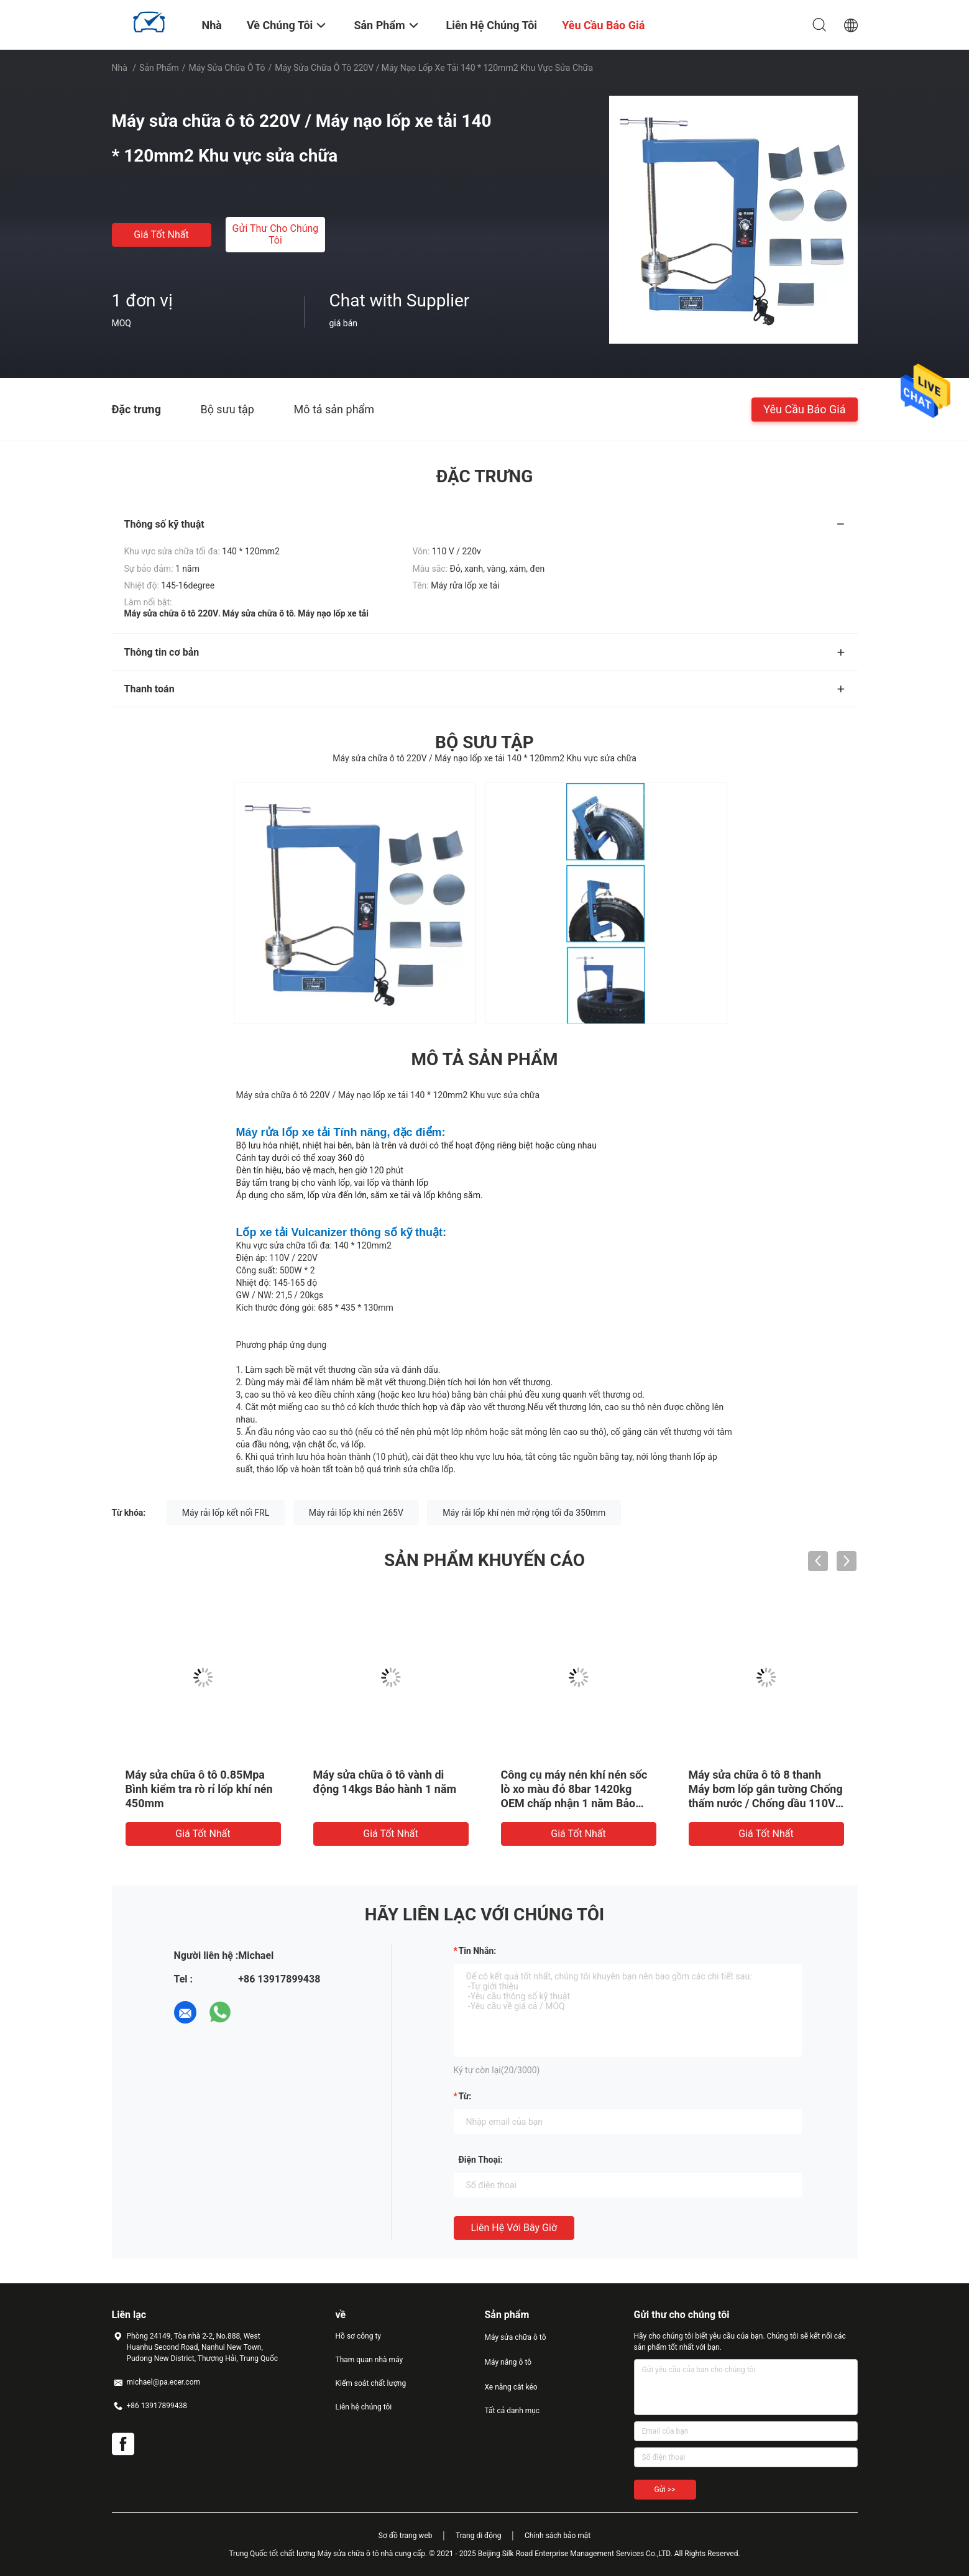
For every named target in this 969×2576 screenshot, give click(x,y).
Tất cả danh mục (512, 2410)
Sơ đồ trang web (406, 2535)
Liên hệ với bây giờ (514, 2228)
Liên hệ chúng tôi (364, 2407)
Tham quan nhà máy (369, 2359)
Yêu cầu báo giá (804, 408)
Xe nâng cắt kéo (511, 2387)
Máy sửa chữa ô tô (226, 68)
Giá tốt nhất (161, 235)
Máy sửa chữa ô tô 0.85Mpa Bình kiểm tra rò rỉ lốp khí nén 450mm (199, 1789)
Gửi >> (665, 2489)
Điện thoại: (481, 2160)
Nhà (119, 68)
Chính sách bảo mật (557, 2535)
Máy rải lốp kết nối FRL (225, 1513)
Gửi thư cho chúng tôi (275, 234)
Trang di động (478, 2535)
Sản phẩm (159, 68)
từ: (465, 2096)
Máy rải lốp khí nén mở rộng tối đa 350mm (524, 1513)
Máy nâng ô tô (508, 2362)
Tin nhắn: (478, 1951)
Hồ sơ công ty (358, 2336)
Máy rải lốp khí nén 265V (356, 1513)
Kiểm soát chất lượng (371, 2383)
